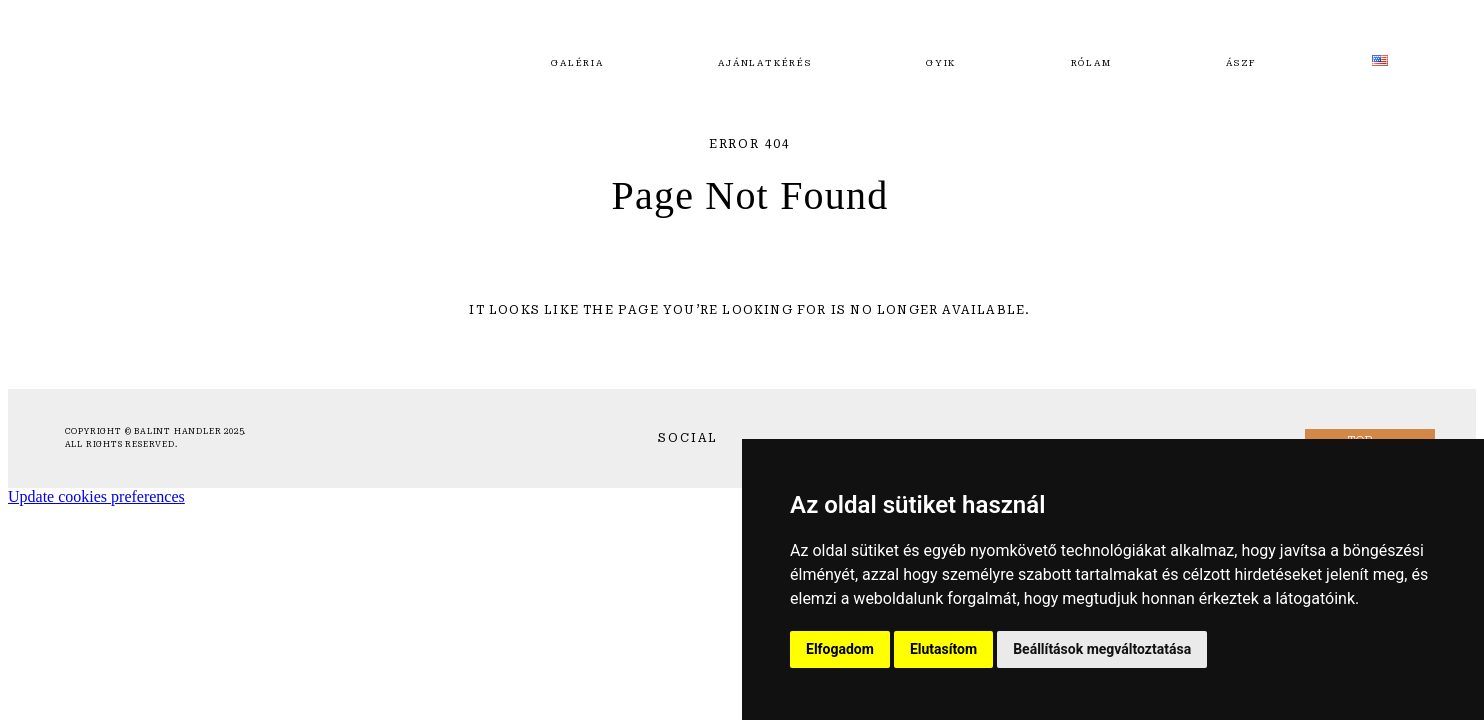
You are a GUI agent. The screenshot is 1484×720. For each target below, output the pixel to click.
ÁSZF (1241, 63)
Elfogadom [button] (840, 649)
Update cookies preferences (96, 496)
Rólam (1091, 63)
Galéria (577, 63)
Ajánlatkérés (765, 63)
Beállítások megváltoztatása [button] (1102, 649)
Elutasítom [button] (943, 649)
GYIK (941, 63)
